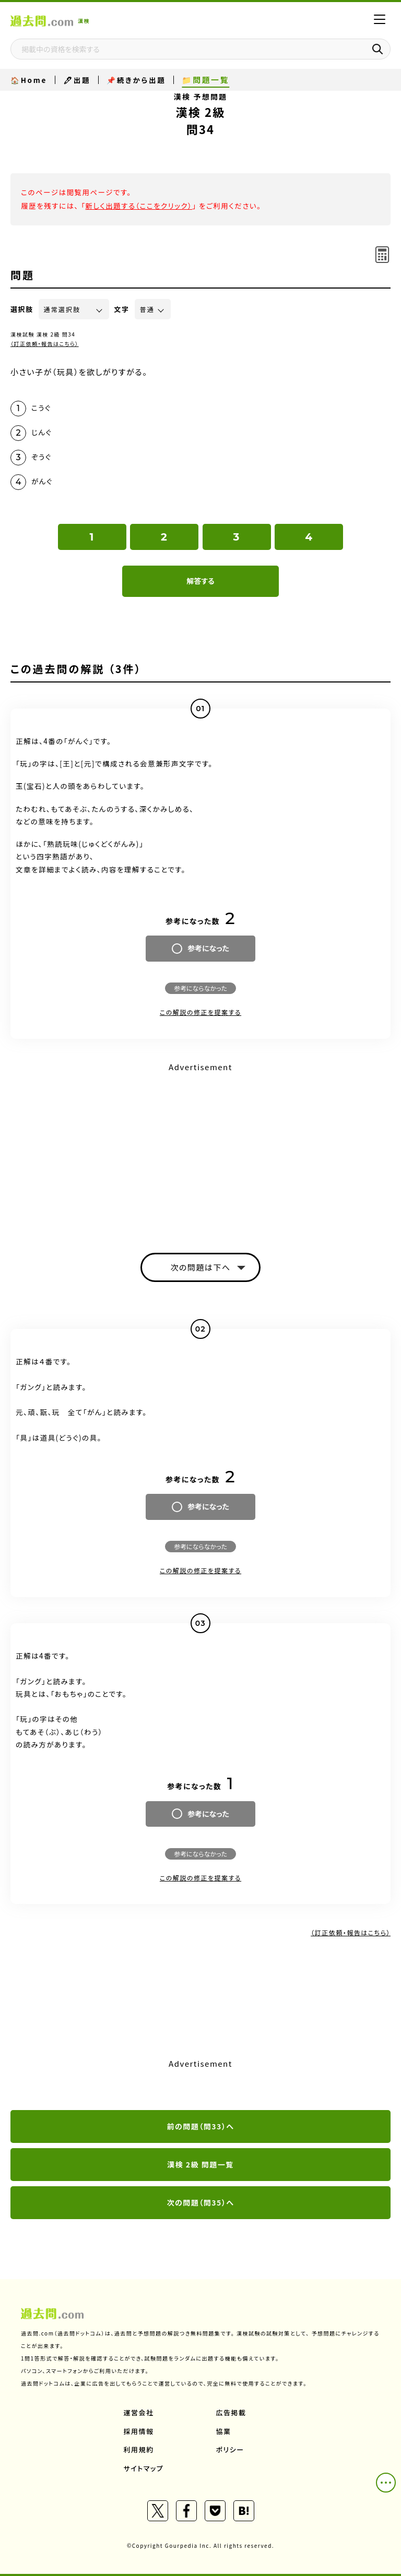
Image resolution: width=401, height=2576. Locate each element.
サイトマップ (144, 2468)
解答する (200, 581)
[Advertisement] (200, 1148)
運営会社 (139, 2412)
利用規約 (139, 2449)
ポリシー (230, 2449)
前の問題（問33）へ (200, 2126)
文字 (121, 309)
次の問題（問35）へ (200, 2202)
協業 (223, 2431)
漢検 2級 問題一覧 (200, 2164)
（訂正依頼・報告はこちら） (44, 344)
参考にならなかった (200, 988)
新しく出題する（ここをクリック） (138, 205)
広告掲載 (231, 2412)
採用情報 (139, 2431)
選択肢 (21, 309)
